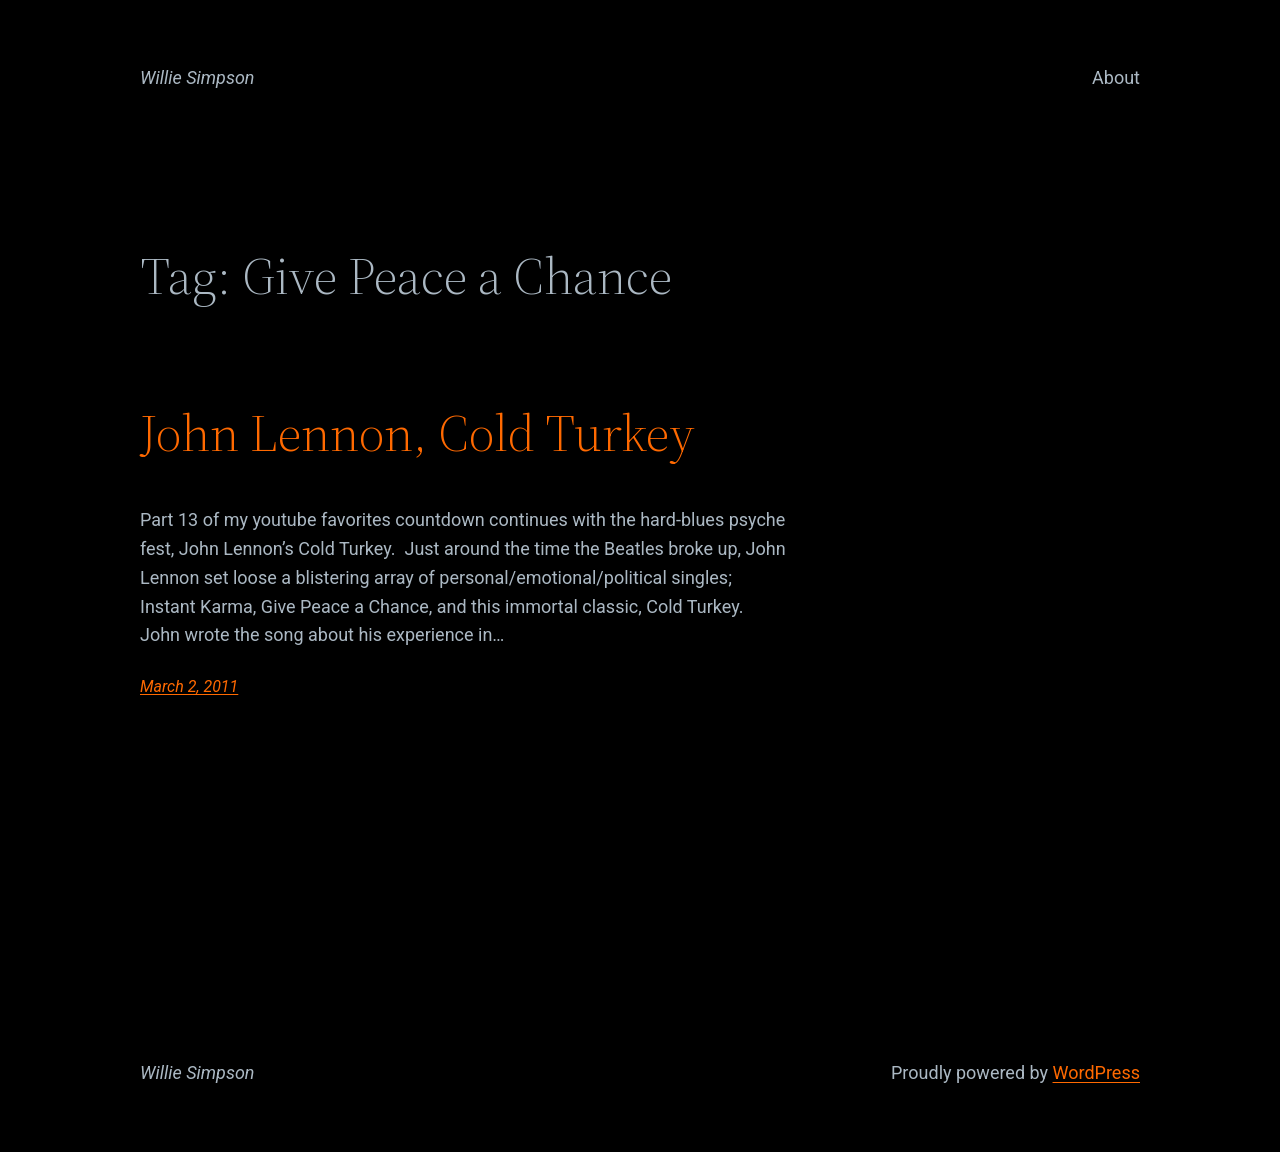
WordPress (1096, 1072)
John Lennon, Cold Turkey (417, 433)
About (1116, 77)
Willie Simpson (197, 77)
